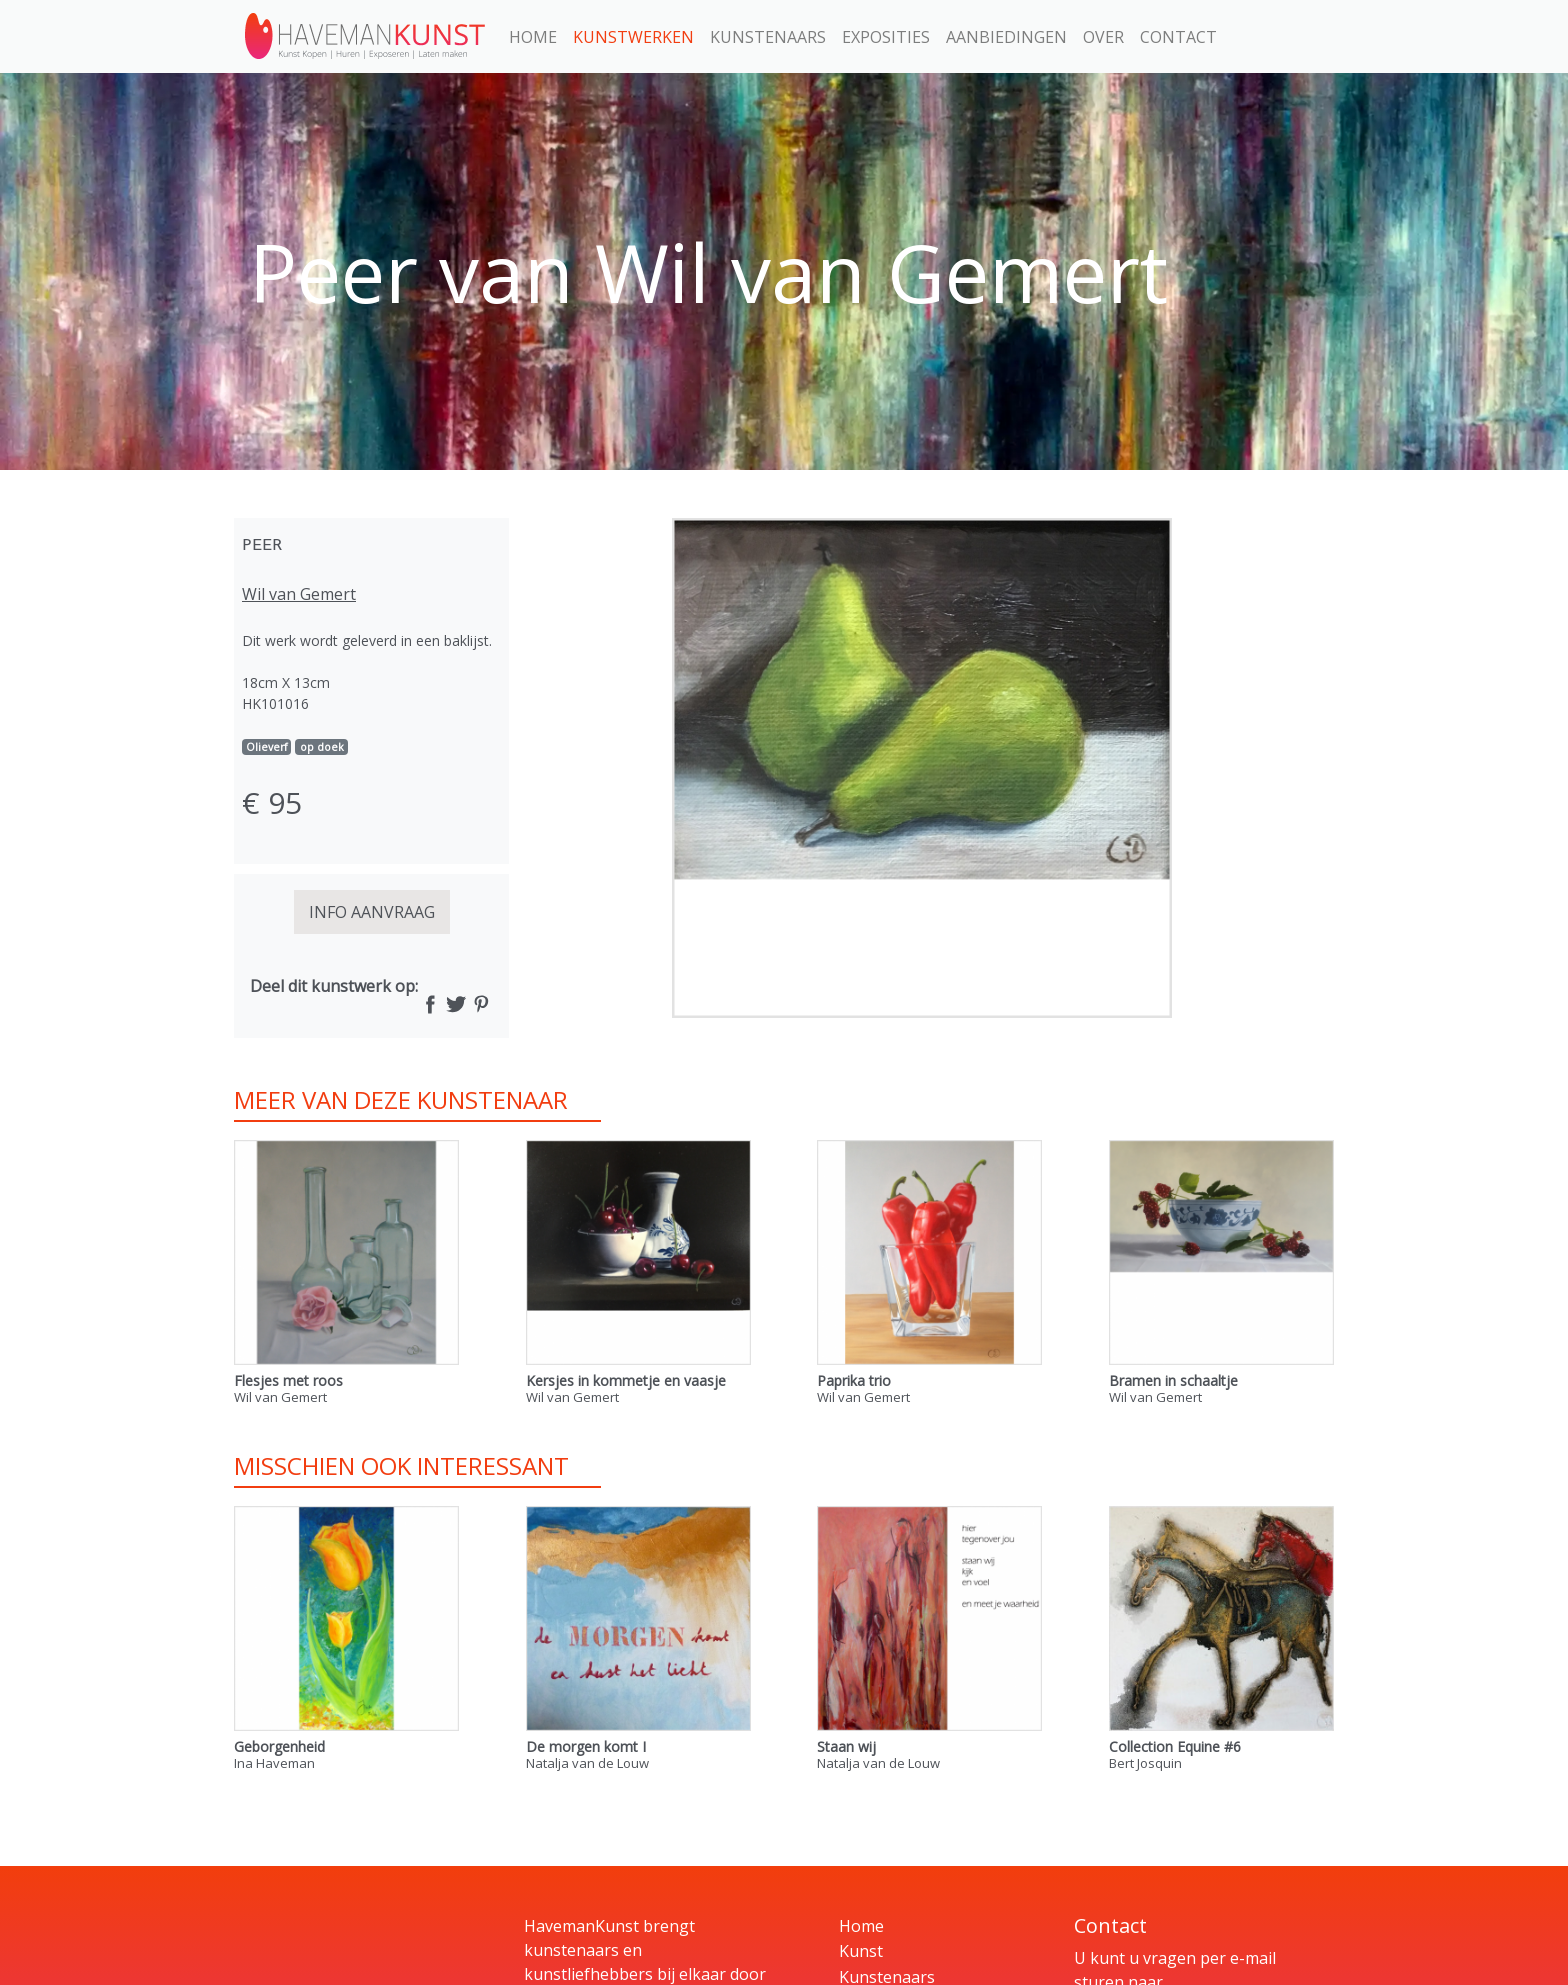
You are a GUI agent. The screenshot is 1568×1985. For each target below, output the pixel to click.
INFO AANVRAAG (372, 912)
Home (533, 37)
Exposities (886, 37)
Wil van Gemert (299, 594)
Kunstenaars (768, 37)
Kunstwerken (633, 37)
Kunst (861, 1951)
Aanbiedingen (1006, 37)
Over (1103, 37)
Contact (1178, 37)
